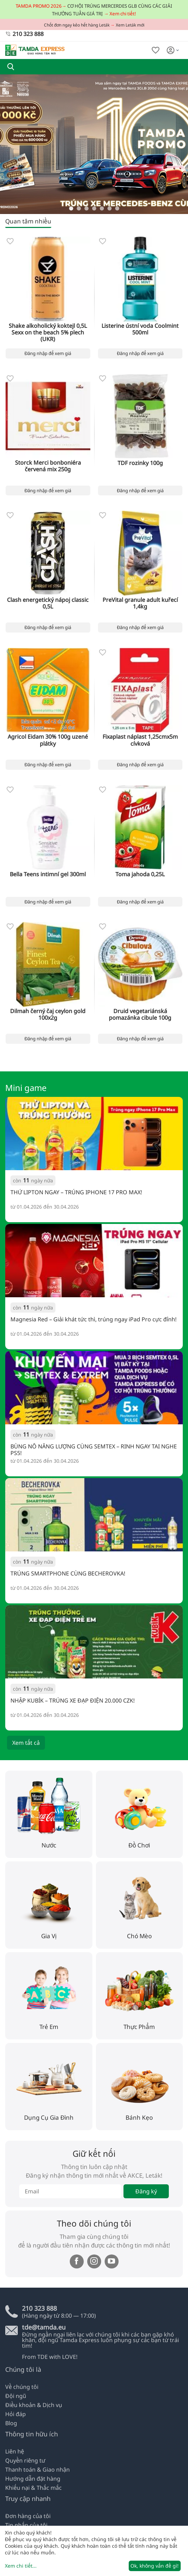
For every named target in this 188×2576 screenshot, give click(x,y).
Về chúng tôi (21, 2387)
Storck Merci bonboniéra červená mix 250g (48, 466)
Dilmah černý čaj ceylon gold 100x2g (47, 1014)
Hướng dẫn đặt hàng (32, 2478)
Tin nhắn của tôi (26, 2525)
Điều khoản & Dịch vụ (33, 2405)
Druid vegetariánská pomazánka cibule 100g (140, 1014)
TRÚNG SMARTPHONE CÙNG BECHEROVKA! (67, 1573)
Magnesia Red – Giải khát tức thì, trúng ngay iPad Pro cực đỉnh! (93, 1319)
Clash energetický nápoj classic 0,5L (48, 603)
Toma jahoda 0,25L (140, 874)
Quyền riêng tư (25, 2460)
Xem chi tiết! (123, 13)
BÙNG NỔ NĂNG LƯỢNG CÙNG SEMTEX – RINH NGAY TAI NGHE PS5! (93, 1449)
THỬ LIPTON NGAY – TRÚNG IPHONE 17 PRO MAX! (76, 1192)
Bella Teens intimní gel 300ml (48, 874)
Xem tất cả (26, 1743)
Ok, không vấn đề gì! (154, 2565)
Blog (11, 2423)
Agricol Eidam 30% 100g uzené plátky (48, 740)
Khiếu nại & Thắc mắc (33, 2488)
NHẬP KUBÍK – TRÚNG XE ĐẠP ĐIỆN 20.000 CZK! (72, 1700)
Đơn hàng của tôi (28, 2516)
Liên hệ (14, 2451)
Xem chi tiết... (21, 2565)
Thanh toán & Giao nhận (37, 2469)
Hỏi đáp (15, 2414)
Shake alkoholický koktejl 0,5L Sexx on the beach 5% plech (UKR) (48, 333)
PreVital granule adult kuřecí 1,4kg (140, 603)
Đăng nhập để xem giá (47, 353)
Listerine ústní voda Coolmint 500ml (140, 329)
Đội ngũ (15, 2396)
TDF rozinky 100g (140, 463)
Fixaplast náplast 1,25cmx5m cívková (140, 740)
